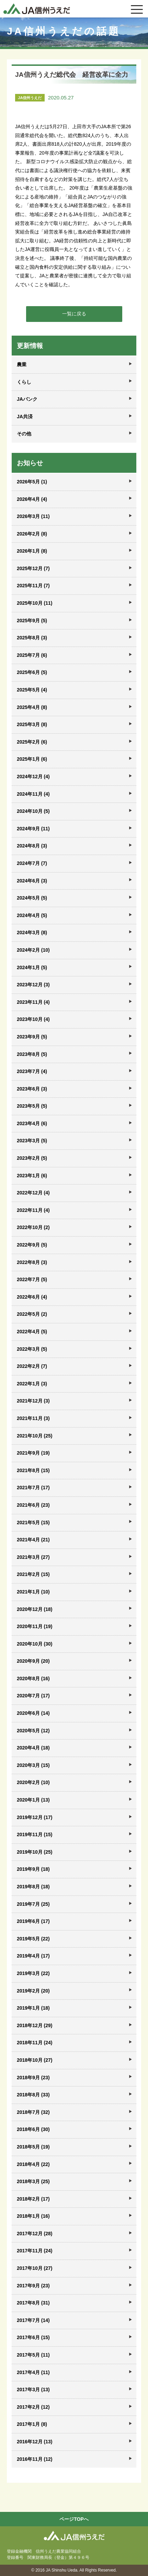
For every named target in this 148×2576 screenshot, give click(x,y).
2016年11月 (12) (35, 2459)
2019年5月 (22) (33, 1938)
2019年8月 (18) (33, 1886)
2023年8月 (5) (32, 1054)
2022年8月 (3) (32, 1262)
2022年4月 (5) (32, 1331)
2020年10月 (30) (35, 1644)
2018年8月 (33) (33, 2094)
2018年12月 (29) (35, 2025)
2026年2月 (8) (32, 534)
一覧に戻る (74, 313)
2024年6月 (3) (32, 880)
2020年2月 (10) (33, 1782)
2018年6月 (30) (33, 2129)
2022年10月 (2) (33, 1227)
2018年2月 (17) (33, 2199)
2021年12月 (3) (33, 1401)
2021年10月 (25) (35, 1436)
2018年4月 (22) (33, 2164)
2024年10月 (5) (33, 811)
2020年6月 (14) (33, 1713)
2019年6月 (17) (33, 1921)
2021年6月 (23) (33, 1505)
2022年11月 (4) (33, 1210)
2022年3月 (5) (32, 1349)
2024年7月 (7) (32, 863)
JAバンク (27, 399)
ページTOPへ (74, 2519)
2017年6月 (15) (33, 2337)
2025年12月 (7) (33, 568)
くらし (24, 382)
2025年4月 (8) (32, 707)
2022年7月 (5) (32, 1279)
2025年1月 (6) (32, 759)
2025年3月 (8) (32, 724)
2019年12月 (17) (35, 1817)
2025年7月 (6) (32, 655)
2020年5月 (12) (33, 1730)
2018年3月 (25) (33, 2181)
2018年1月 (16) (33, 2216)
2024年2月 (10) (33, 950)
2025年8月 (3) (32, 637)
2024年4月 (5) (32, 915)
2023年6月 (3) (32, 1089)
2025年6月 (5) (32, 672)
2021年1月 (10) (33, 1591)
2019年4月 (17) (33, 1956)
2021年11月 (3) (33, 1418)
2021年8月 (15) (33, 1470)
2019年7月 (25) (33, 1904)
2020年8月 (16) (33, 1678)
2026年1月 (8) (32, 551)
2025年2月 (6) (32, 742)
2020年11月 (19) (35, 1626)
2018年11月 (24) (35, 2042)
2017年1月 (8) (32, 2424)
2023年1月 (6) (32, 1175)
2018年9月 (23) (33, 2077)
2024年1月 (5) (32, 967)
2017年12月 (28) (35, 2233)
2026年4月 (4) (32, 499)
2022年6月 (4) (32, 1297)
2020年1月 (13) (33, 1800)
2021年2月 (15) (33, 1574)
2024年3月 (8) (32, 932)
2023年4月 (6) (32, 1123)
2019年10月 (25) (35, 1852)
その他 (24, 433)
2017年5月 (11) (33, 2355)
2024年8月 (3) (32, 845)
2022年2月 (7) (32, 1366)
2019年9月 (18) (33, 1869)
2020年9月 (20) (33, 1661)
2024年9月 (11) (33, 828)
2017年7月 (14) (33, 2320)
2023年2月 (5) (32, 1158)
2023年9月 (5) (32, 1036)
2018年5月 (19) (33, 2147)
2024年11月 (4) (33, 794)
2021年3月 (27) (33, 1557)
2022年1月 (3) (32, 1383)
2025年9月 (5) (32, 620)
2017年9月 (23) (33, 2285)
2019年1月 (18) (33, 2008)
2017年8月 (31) (33, 2303)
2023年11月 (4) (33, 1002)
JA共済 (25, 416)
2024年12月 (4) (33, 776)
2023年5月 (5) (32, 1106)
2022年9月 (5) (32, 1245)
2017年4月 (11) (33, 2372)
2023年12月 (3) (33, 984)
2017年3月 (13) (33, 2389)
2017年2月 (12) (33, 2407)
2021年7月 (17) (33, 1487)
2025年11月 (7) (33, 585)
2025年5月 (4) (32, 690)
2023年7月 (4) (32, 1071)
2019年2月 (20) (33, 1991)
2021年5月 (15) (33, 1522)
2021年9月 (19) (33, 1453)
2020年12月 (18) (35, 1609)
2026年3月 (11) (33, 516)
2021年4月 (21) (33, 1539)
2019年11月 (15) (35, 1834)
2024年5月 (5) (32, 898)
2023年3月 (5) (32, 1140)
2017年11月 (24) (35, 2250)
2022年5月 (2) (32, 1314)
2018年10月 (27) (35, 2060)
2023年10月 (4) (33, 1019)
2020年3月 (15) (33, 1765)
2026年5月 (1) (32, 481)
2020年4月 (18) (33, 1747)
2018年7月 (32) (33, 2112)
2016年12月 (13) (35, 2441)
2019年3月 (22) (33, 1973)
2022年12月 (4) (33, 1192)
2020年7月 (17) (33, 1695)
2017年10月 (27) (35, 2268)
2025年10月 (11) (35, 603)
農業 (21, 364)
